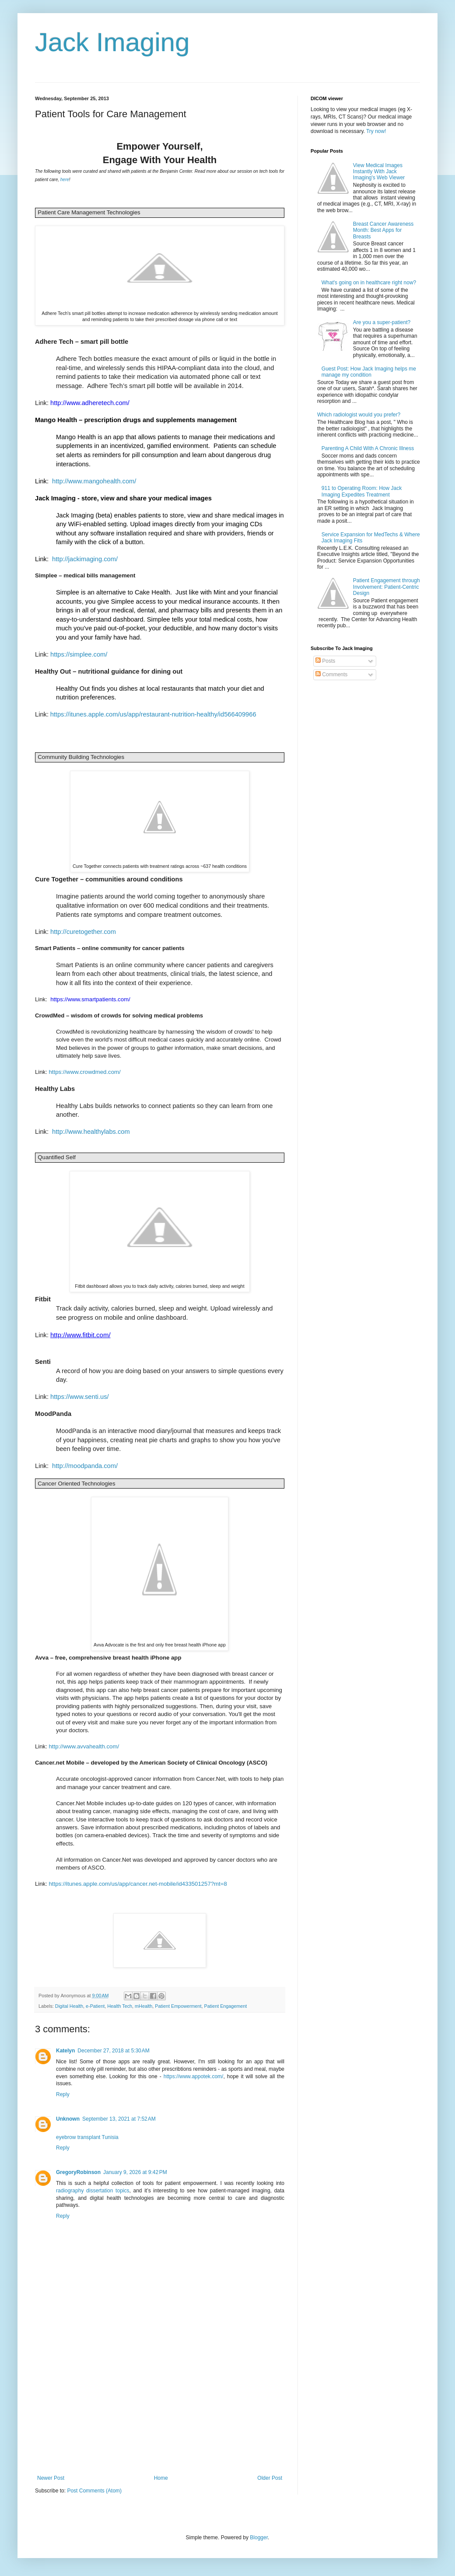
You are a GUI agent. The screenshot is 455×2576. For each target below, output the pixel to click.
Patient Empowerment (178, 2006)
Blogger (259, 2537)
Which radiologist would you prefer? (358, 415)
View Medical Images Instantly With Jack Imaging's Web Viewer (379, 171)
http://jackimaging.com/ (85, 559)
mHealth (143, 2006)
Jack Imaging (112, 42)
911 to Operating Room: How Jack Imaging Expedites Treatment (362, 491)
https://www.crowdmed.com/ (85, 1072)
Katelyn (65, 2051)
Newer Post (50, 2478)
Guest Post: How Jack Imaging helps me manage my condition (369, 372)
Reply (63, 2094)
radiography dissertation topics (92, 2191)
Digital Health (69, 2006)
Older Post (269, 2478)
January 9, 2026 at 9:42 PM (135, 2172)
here (64, 179)
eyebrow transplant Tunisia (87, 2137)
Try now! (376, 131)
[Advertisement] (159, 2409)
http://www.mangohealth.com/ (94, 481)
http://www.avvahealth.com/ (84, 1746)
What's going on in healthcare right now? (369, 283)
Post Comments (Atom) (94, 2491)
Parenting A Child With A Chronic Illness (368, 448)
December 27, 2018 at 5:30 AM (113, 2051)
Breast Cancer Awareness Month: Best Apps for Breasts (383, 230)
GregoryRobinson (78, 2172)
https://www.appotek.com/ (194, 2076)
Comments (331, 674)
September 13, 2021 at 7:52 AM (119, 2119)
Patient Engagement (225, 2006)
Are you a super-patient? (381, 322)
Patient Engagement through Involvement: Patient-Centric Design (386, 586)
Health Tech (119, 2006)
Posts (325, 661)
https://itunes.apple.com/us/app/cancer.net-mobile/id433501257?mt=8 (138, 1883)
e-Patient (95, 2006)
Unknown (68, 2119)
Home (161, 2478)
